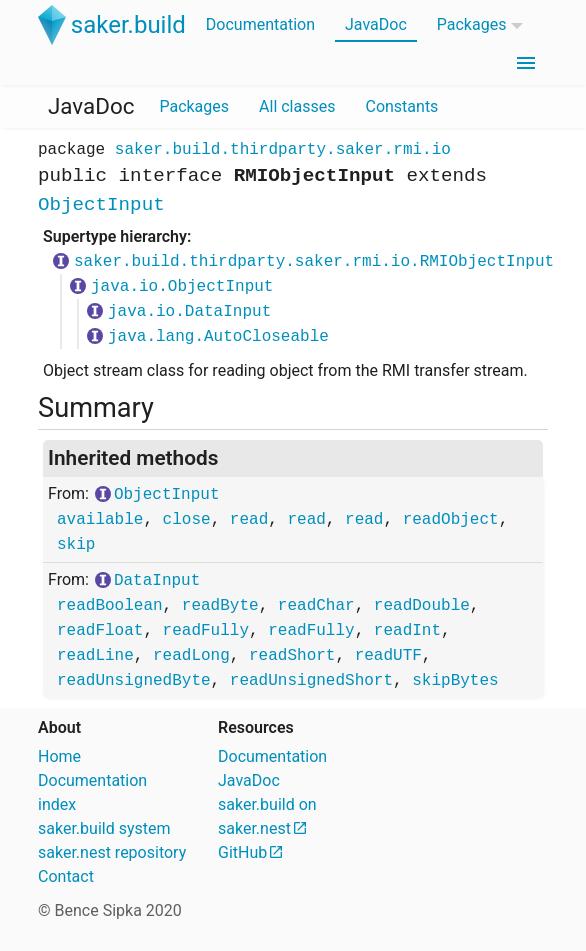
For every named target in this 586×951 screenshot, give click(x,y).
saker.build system (104, 828)
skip (76, 545)
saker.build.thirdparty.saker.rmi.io (283, 150)
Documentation (260, 24)
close (187, 520)
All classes (297, 106)
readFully (206, 631)
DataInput (157, 581)
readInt (407, 631)
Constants (401, 106)
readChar (316, 606)
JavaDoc (376, 24)
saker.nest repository (112, 852)
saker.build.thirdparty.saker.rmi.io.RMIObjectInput (314, 262)
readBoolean (110, 606)
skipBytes (455, 681)
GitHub (242, 852)
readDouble (422, 606)
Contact (66, 876)
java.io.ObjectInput (182, 287)
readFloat (100, 631)
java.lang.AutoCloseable (218, 337)
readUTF (388, 656)
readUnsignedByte (134, 681)
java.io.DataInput (189, 312)
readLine (95, 656)
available (100, 520)
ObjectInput (101, 205)
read (249, 520)
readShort (292, 656)
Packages (472, 24)
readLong (191, 656)
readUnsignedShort (311, 681)
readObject (451, 520)
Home (59, 756)
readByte (220, 606)
